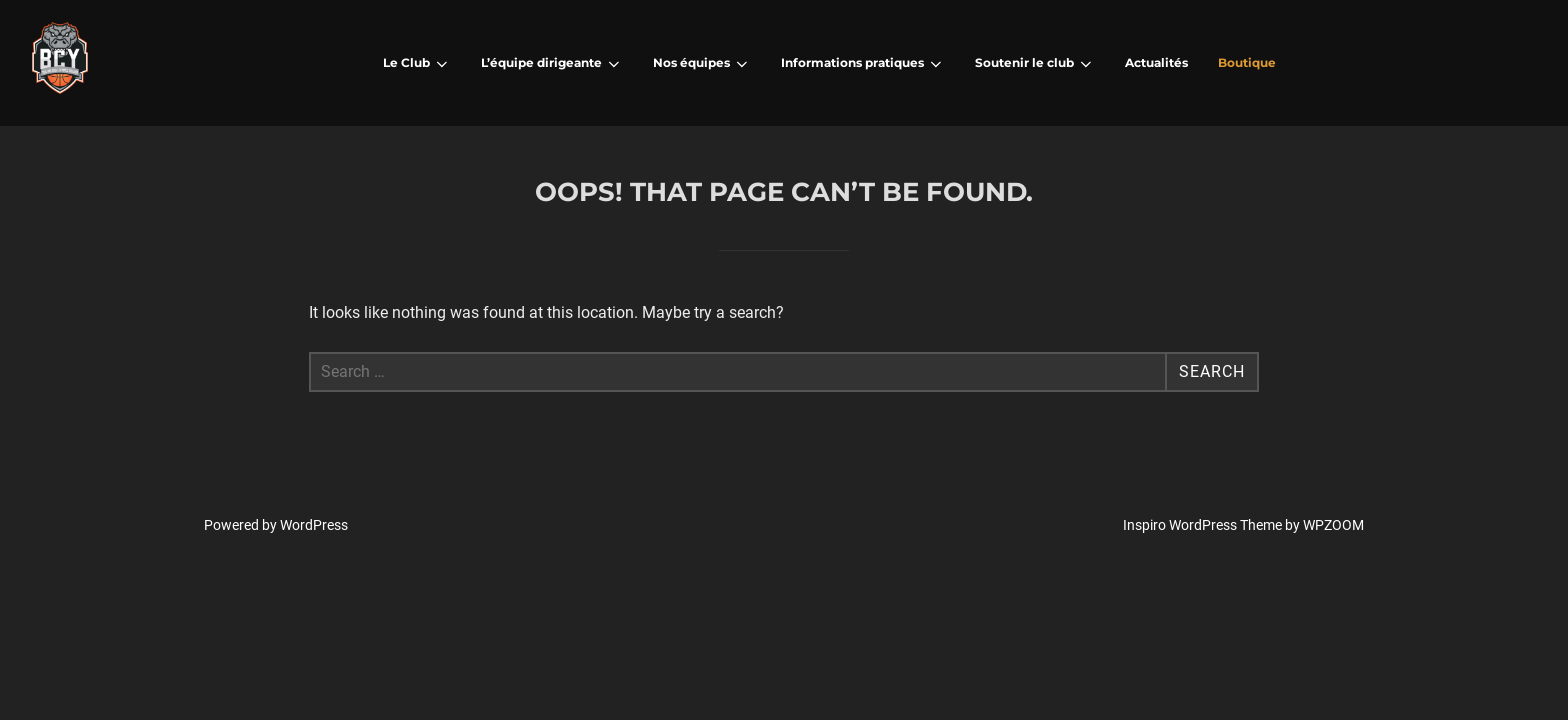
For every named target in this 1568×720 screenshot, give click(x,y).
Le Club (417, 64)
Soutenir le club (1035, 64)
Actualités (1156, 62)
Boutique (1247, 62)
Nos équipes (702, 64)
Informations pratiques (863, 64)
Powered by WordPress (276, 525)
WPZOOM (1333, 525)
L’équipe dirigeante (552, 64)
